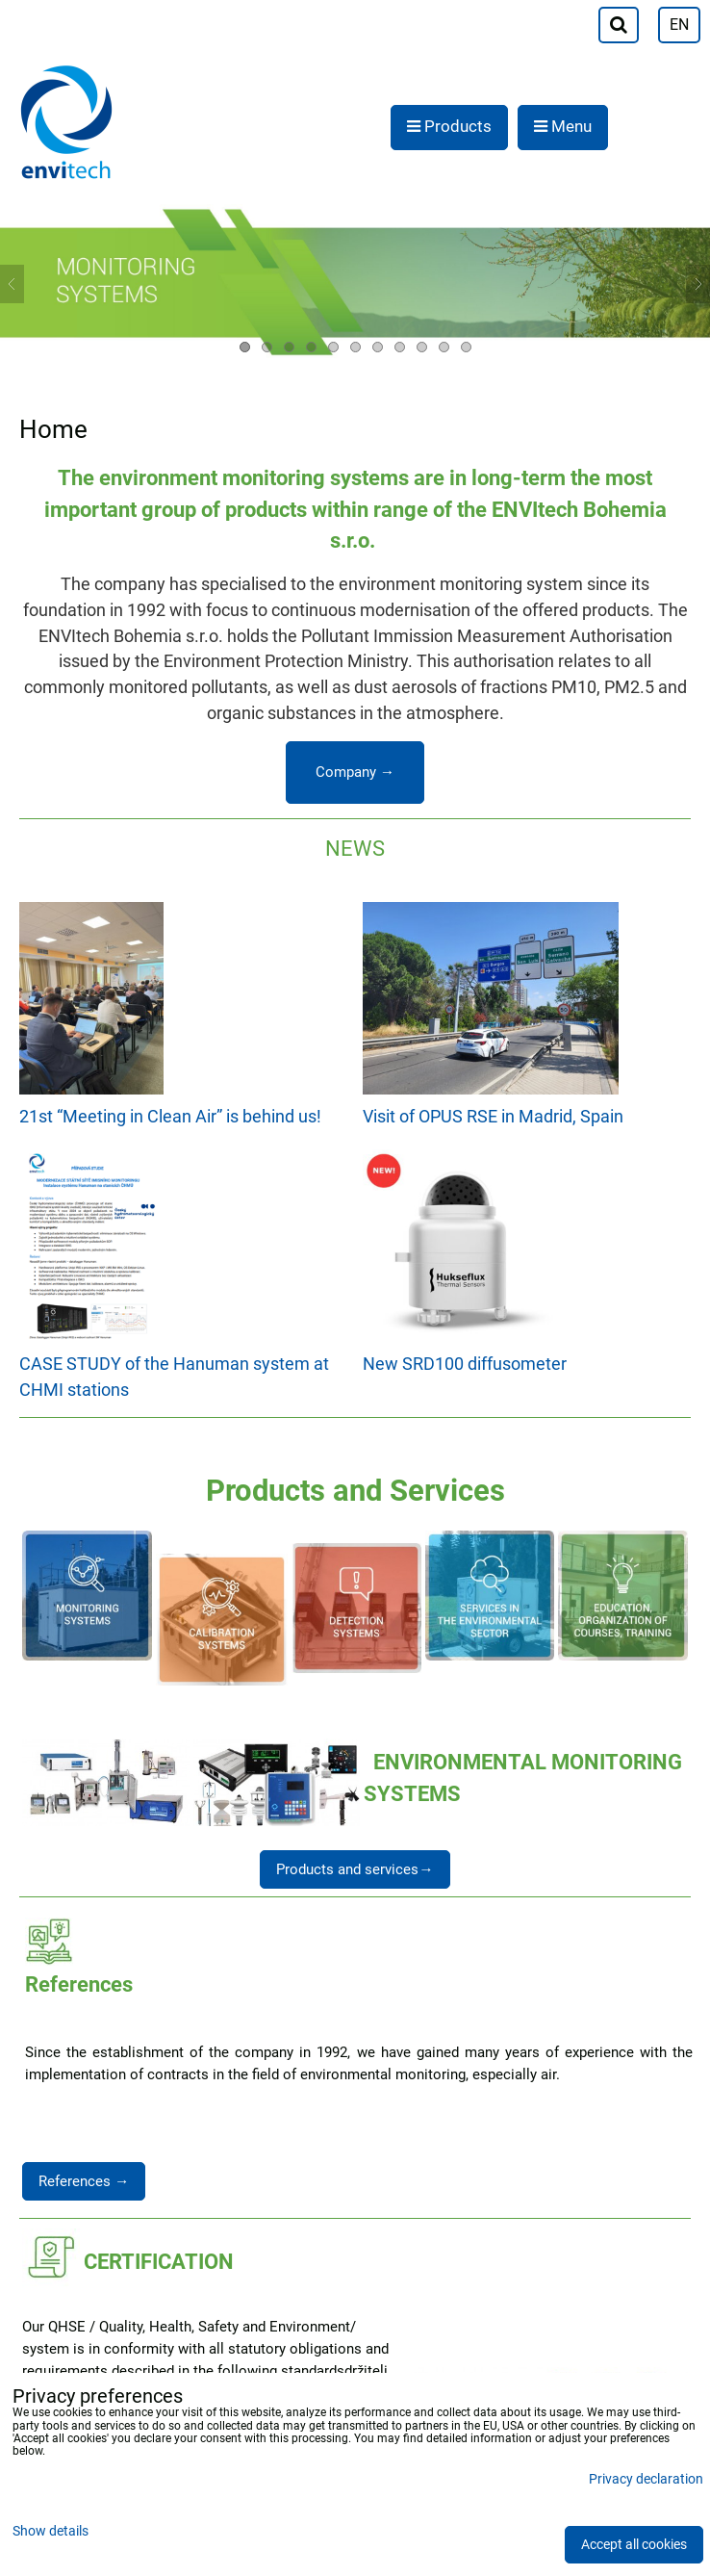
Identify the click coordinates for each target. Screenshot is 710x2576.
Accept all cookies (634, 2545)
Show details (51, 2531)
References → (83, 2181)
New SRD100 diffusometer (465, 1363)
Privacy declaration (646, 2479)
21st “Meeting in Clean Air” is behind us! (170, 1116)
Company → (355, 772)
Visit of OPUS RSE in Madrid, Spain (493, 1116)
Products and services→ (354, 1869)
